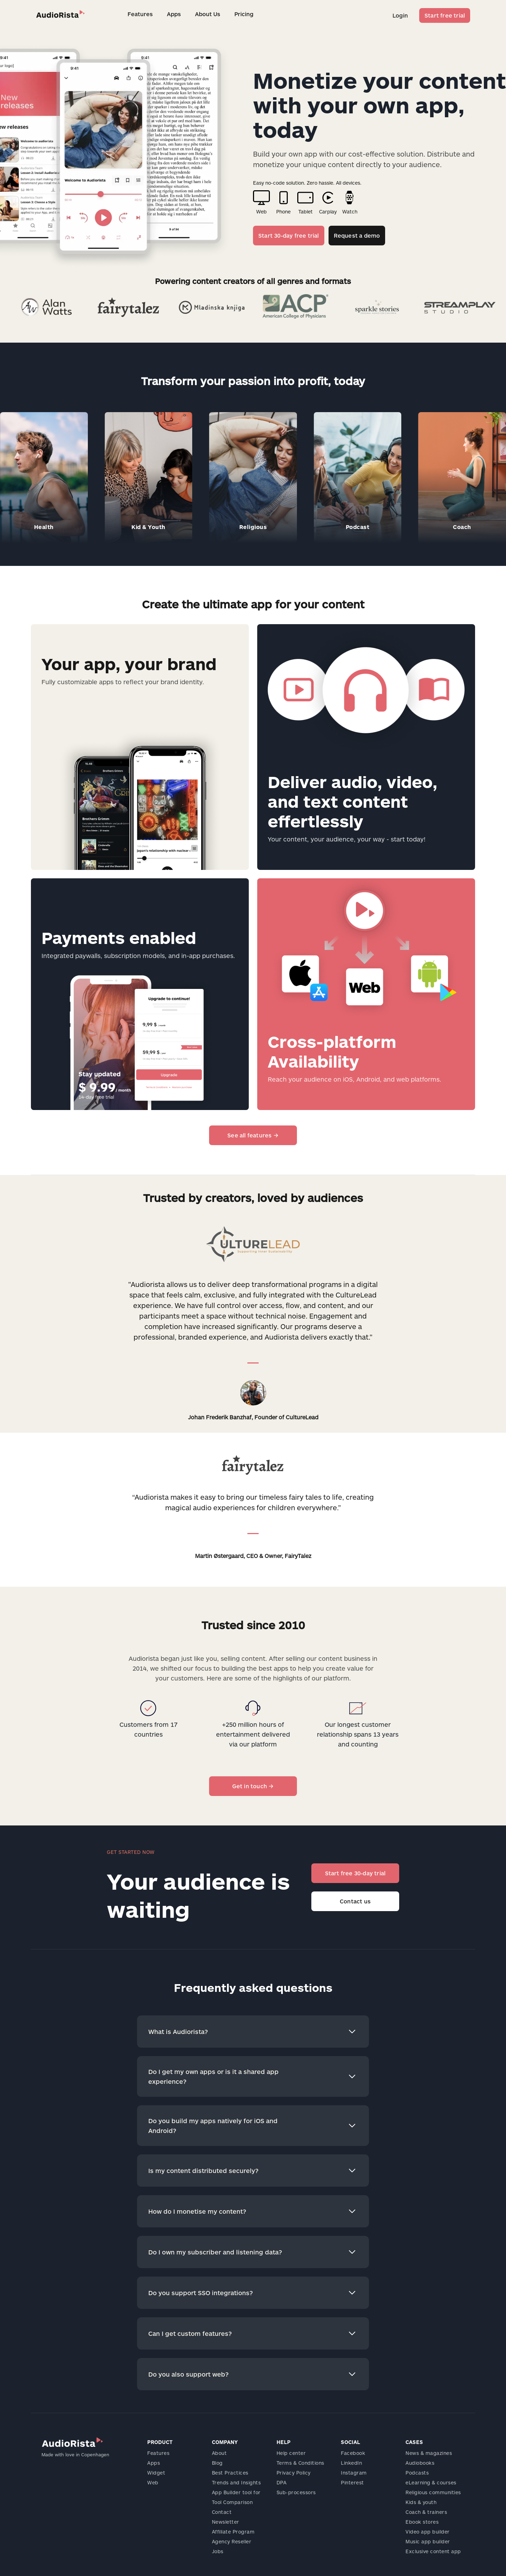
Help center (291, 2453)
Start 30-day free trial (288, 235)
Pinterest (352, 2482)
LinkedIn (351, 2463)
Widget (156, 2473)
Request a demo (357, 235)
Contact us (355, 1901)
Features (140, 14)
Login (400, 15)
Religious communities (433, 2492)
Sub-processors (296, 2492)
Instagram (354, 2473)
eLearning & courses (431, 2482)
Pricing (243, 14)
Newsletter (225, 2522)
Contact (222, 2512)
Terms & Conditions (300, 2463)
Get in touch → (253, 1786)
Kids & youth (421, 2502)
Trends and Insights (236, 2482)
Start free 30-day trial (355, 1873)
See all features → (253, 1135)
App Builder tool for (236, 2492)
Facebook (353, 2453)
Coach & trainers (426, 2512)
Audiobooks (420, 2463)
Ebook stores (422, 2522)
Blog (217, 2463)
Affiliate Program (233, 2532)
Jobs (217, 2551)
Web (152, 2482)
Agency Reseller (232, 2541)
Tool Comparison (232, 2502)
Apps (174, 14)
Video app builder (428, 2532)
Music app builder (428, 2541)
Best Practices (230, 2473)
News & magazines (429, 2453)
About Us (207, 14)
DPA (282, 2482)
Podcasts (417, 2473)
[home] (60, 14)
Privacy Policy (294, 2473)
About (219, 2453)
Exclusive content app (433, 2551)
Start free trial (444, 15)
